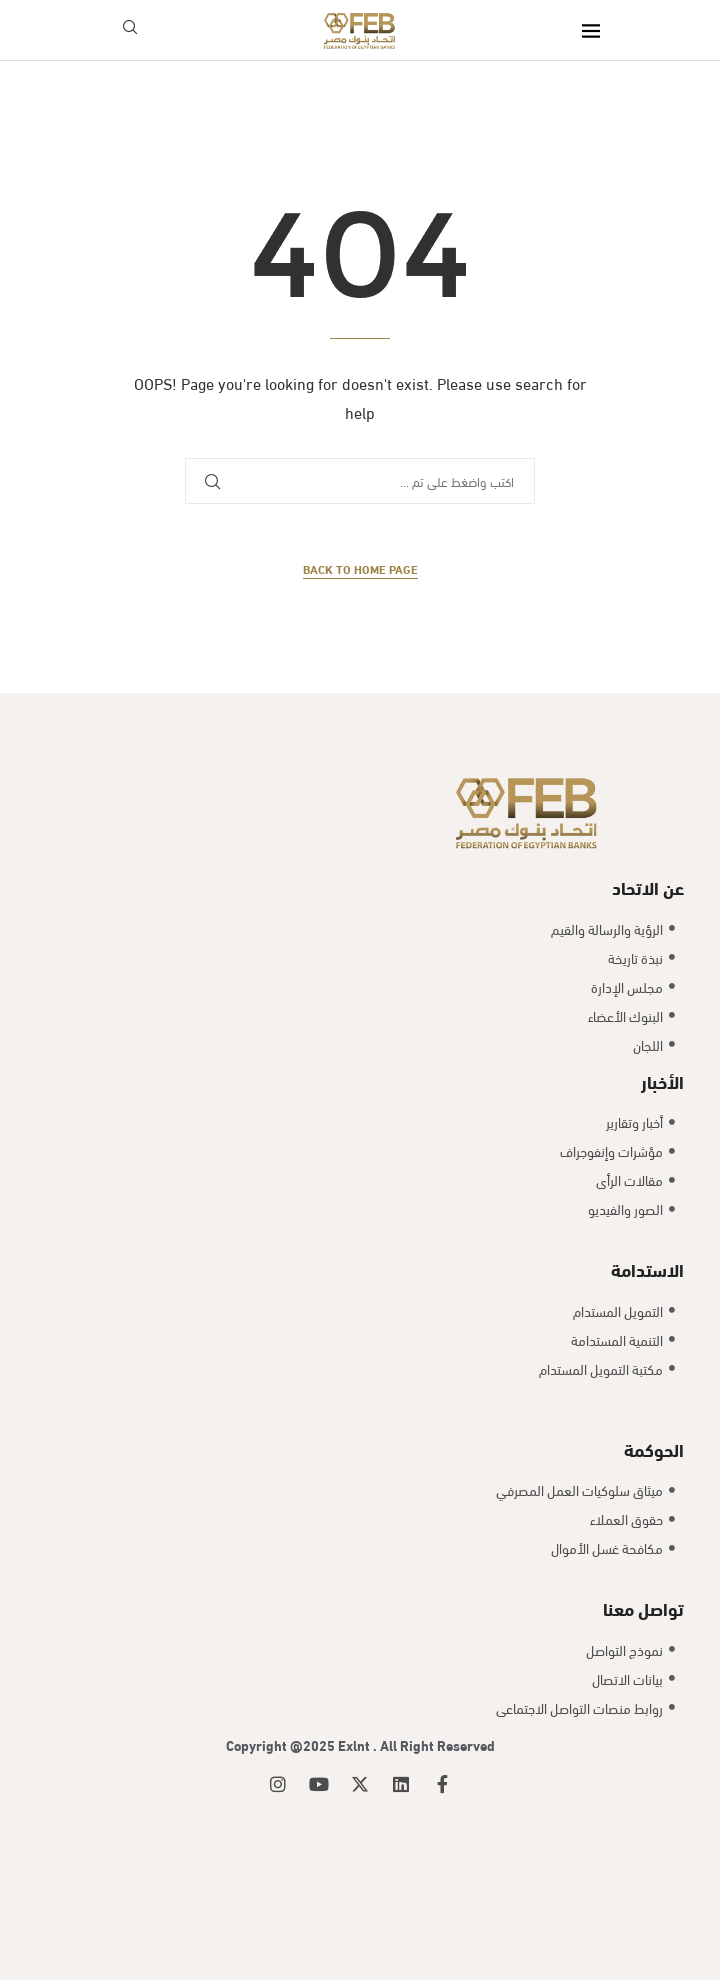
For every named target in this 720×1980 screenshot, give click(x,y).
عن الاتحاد (648, 886)
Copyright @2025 (282, 1744)
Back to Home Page (360, 568)
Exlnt (355, 1744)
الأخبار (662, 1080)
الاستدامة (647, 1268)
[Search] (130, 30)
